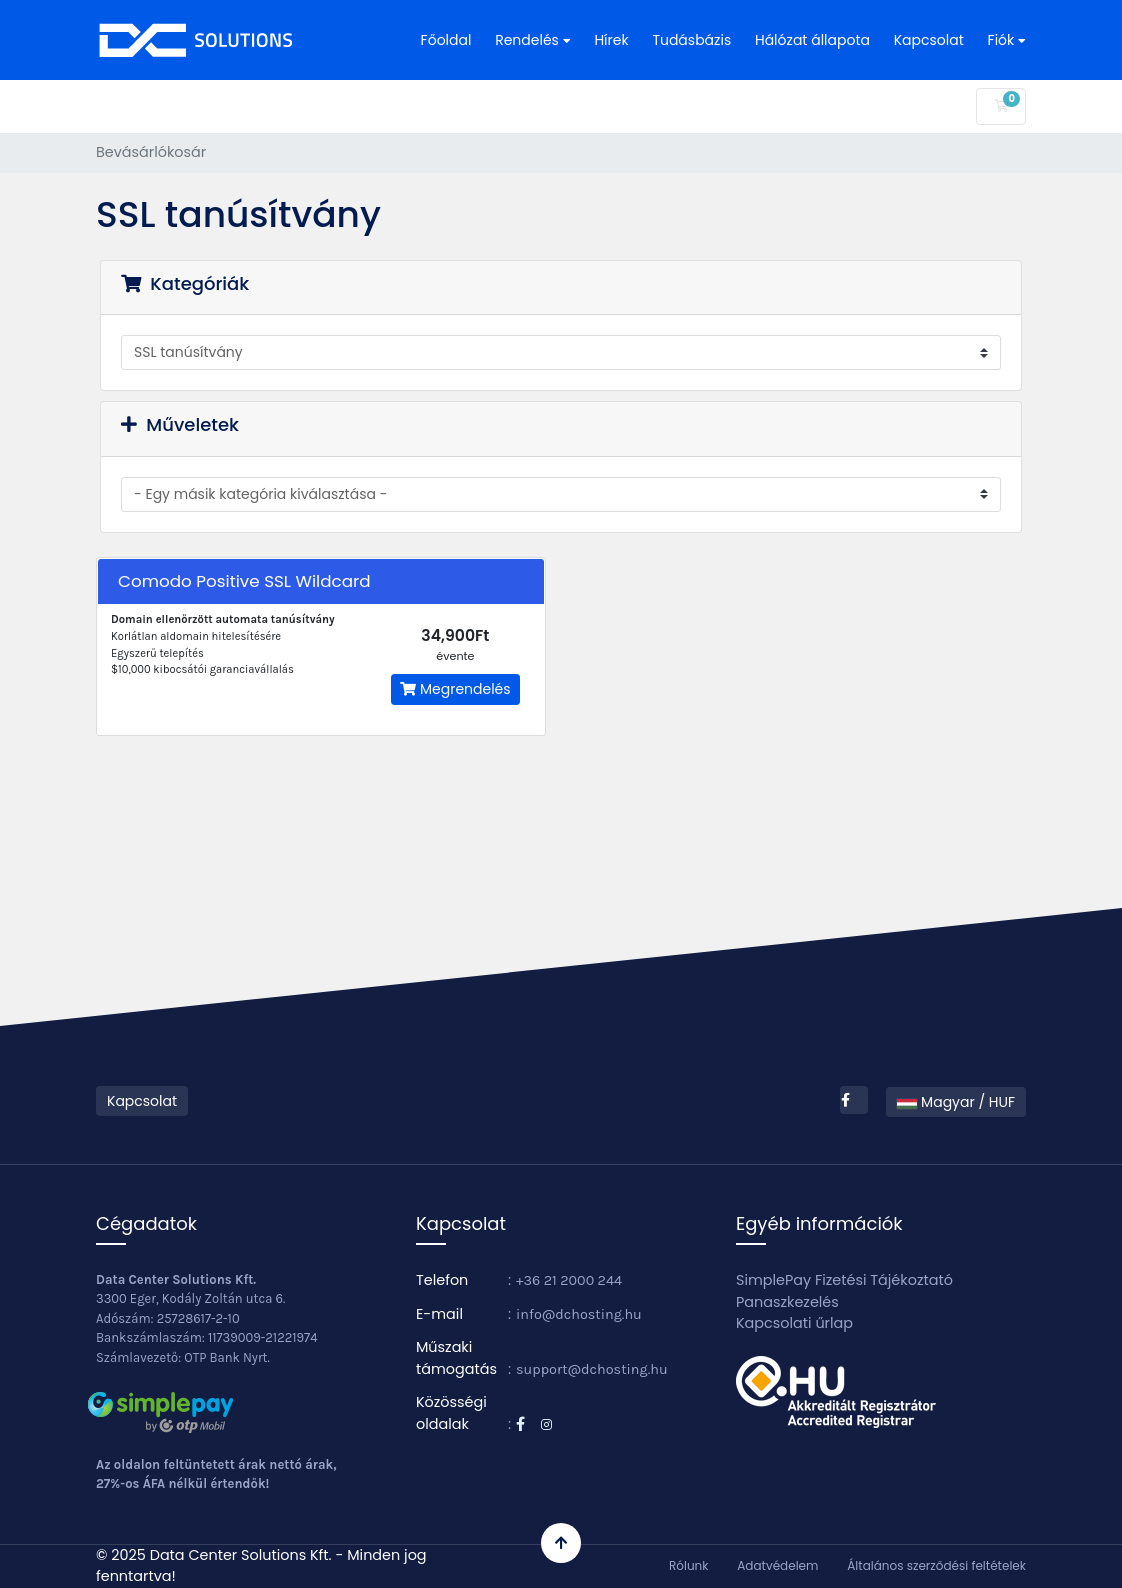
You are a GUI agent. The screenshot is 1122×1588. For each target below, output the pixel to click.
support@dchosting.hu (592, 1369)
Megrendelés (455, 689)
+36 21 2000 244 (569, 1280)
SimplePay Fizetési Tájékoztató (844, 1280)
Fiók (1007, 40)
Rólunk (688, 1565)
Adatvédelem (777, 1565)
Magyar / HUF (956, 1102)
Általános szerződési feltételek (936, 1565)
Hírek (611, 40)
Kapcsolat (929, 40)
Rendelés (532, 40)
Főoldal (446, 40)
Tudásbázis (691, 40)
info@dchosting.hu (579, 1314)
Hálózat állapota (812, 40)
